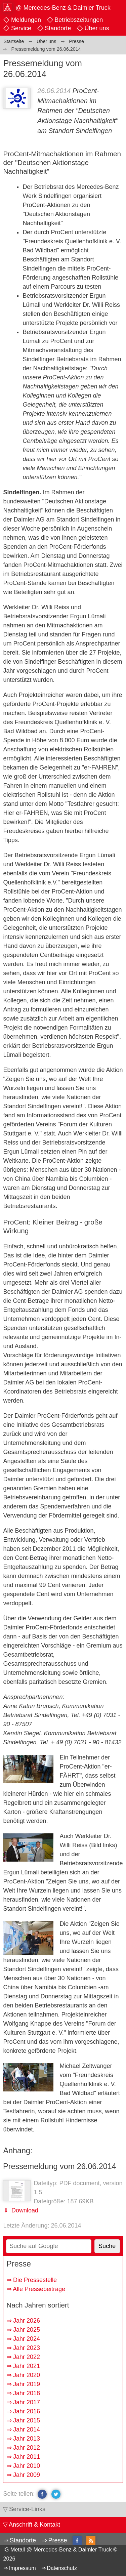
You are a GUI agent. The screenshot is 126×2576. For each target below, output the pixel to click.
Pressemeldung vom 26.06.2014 (59, 2166)
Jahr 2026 (26, 2320)
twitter (55, 2494)
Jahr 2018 (26, 2393)
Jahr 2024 (26, 2338)
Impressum (22, 2568)
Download (24, 2210)
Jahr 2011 (26, 2456)
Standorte (58, 28)
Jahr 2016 (26, 2411)
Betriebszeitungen (78, 19)
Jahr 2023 (26, 2347)
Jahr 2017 (26, 2402)
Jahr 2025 (26, 2329)
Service (21, 28)
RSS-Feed (90, 2541)
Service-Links (27, 2509)
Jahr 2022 (26, 2357)
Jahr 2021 (26, 2366)
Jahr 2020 (26, 2375)
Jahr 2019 (26, 2384)
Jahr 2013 (26, 2438)
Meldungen (26, 19)
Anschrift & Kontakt (34, 2524)
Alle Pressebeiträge (39, 2289)
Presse (57, 2540)
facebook (42, 2494)
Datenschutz (62, 2568)
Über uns (97, 28)
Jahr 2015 (26, 2420)
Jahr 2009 (26, 2474)
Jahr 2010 (26, 2465)
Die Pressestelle (35, 2280)
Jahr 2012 (26, 2447)
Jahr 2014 (26, 2429)
